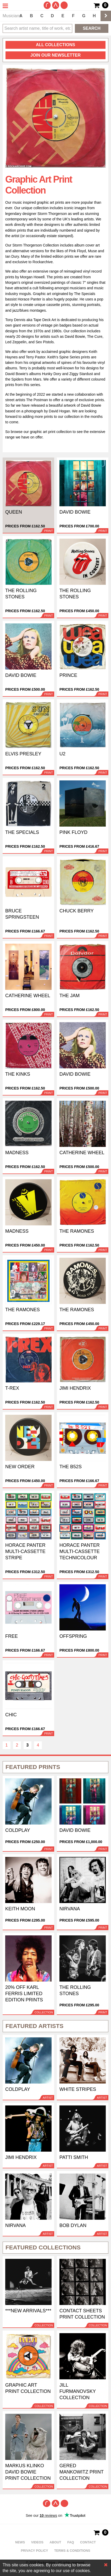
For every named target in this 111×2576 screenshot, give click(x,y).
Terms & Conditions (72, 2551)
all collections (55, 45)
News (20, 2542)
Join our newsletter (55, 55)
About (55, 2542)
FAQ (70, 2542)
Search (92, 28)
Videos (37, 2542)
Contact (88, 2542)
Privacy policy (34, 2551)
